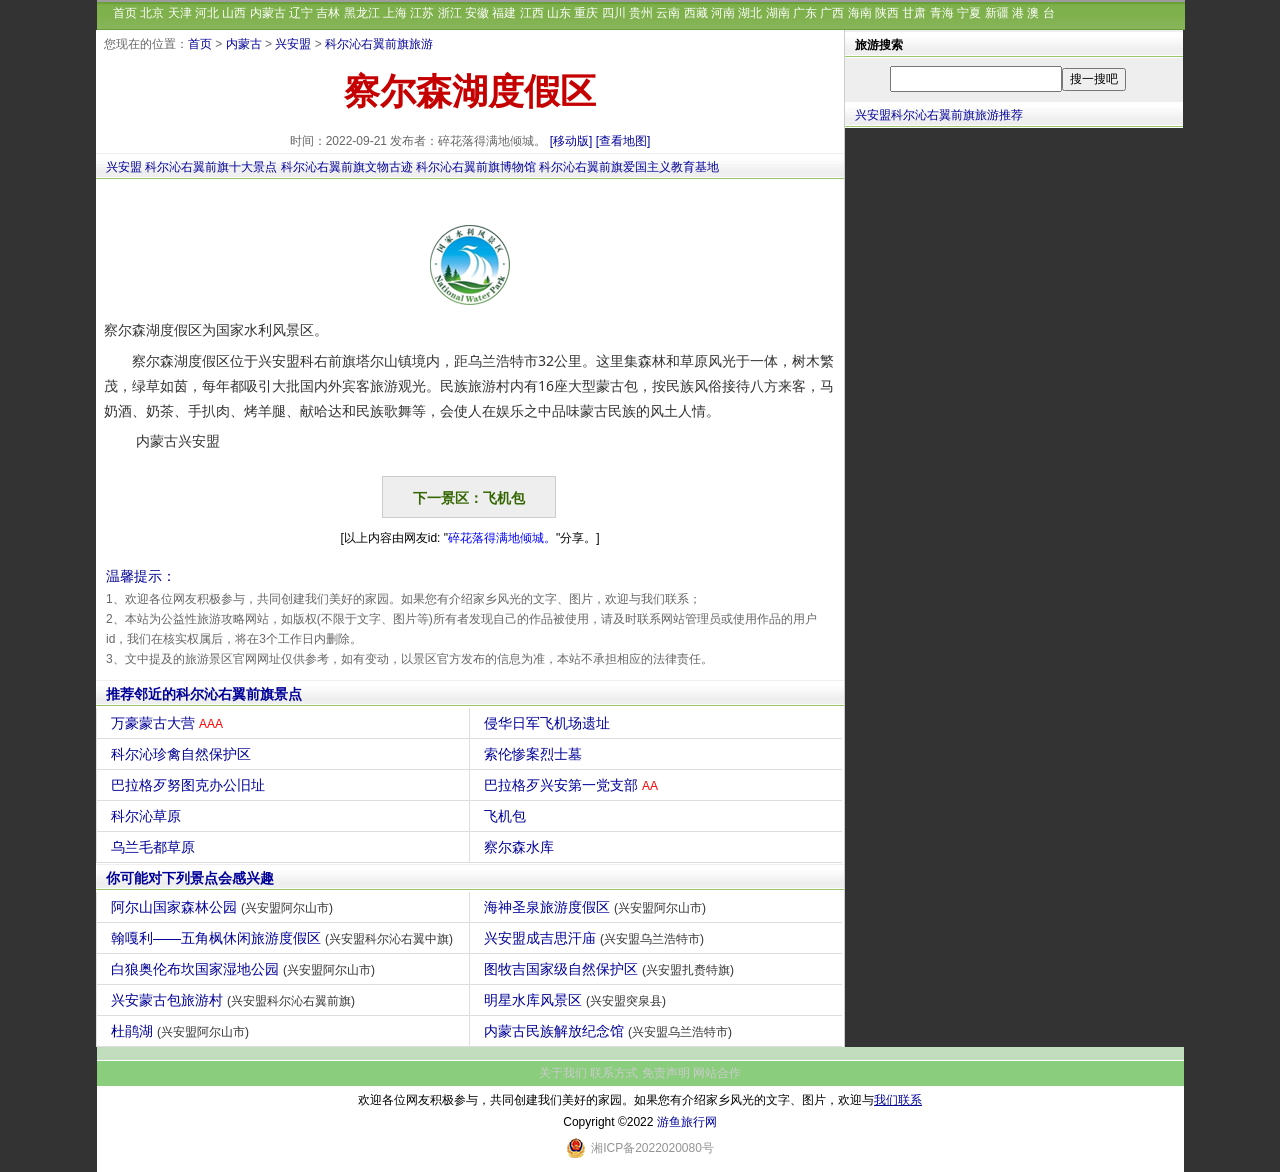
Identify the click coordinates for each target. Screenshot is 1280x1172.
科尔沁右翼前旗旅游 (379, 44)
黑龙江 (362, 13)
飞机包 (507, 816)
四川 (614, 13)
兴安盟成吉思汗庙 (596, 938)
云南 (668, 13)
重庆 (586, 13)
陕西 (887, 13)
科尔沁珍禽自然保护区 (183, 754)
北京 (152, 13)
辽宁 (301, 13)
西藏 (696, 13)
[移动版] (571, 141)
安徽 (477, 13)
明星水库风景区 (577, 1000)
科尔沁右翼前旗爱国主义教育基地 (629, 167)
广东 (805, 13)
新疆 (997, 13)
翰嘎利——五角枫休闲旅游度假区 (284, 938)
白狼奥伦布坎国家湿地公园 (245, 969)
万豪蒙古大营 (169, 723)
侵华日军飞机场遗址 (549, 723)
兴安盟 (293, 44)
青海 (942, 13)
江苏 (422, 13)
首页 (125, 13)
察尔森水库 (521, 847)
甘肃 (914, 13)
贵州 (641, 13)
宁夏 (969, 13)
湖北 (750, 13)
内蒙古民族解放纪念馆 (610, 1031)
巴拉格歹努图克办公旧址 (190, 785)
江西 (532, 13)
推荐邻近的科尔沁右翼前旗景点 (204, 694)
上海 (395, 13)
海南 (860, 13)
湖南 (778, 13)
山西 (234, 13)
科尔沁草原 (148, 816)
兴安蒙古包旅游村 (235, 1000)
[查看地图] (623, 141)
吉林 (328, 13)
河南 (723, 13)
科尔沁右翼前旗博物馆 (476, 167)
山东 (559, 13)
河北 (207, 13)
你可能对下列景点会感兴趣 (190, 878)
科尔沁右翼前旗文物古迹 (347, 167)
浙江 (450, 13)
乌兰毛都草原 (155, 847)
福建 (504, 13)
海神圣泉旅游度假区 (597, 907)
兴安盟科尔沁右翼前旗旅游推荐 (939, 115)
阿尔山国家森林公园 (224, 907)
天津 (180, 13)
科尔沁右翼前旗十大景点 (211, 167)
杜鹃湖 (182, 1031)
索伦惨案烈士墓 (535, 754)
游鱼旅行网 (687, 1122)
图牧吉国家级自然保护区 (611, 969)
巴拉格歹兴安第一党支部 (573, 785)
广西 (832, 13)
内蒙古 (268, 13)
